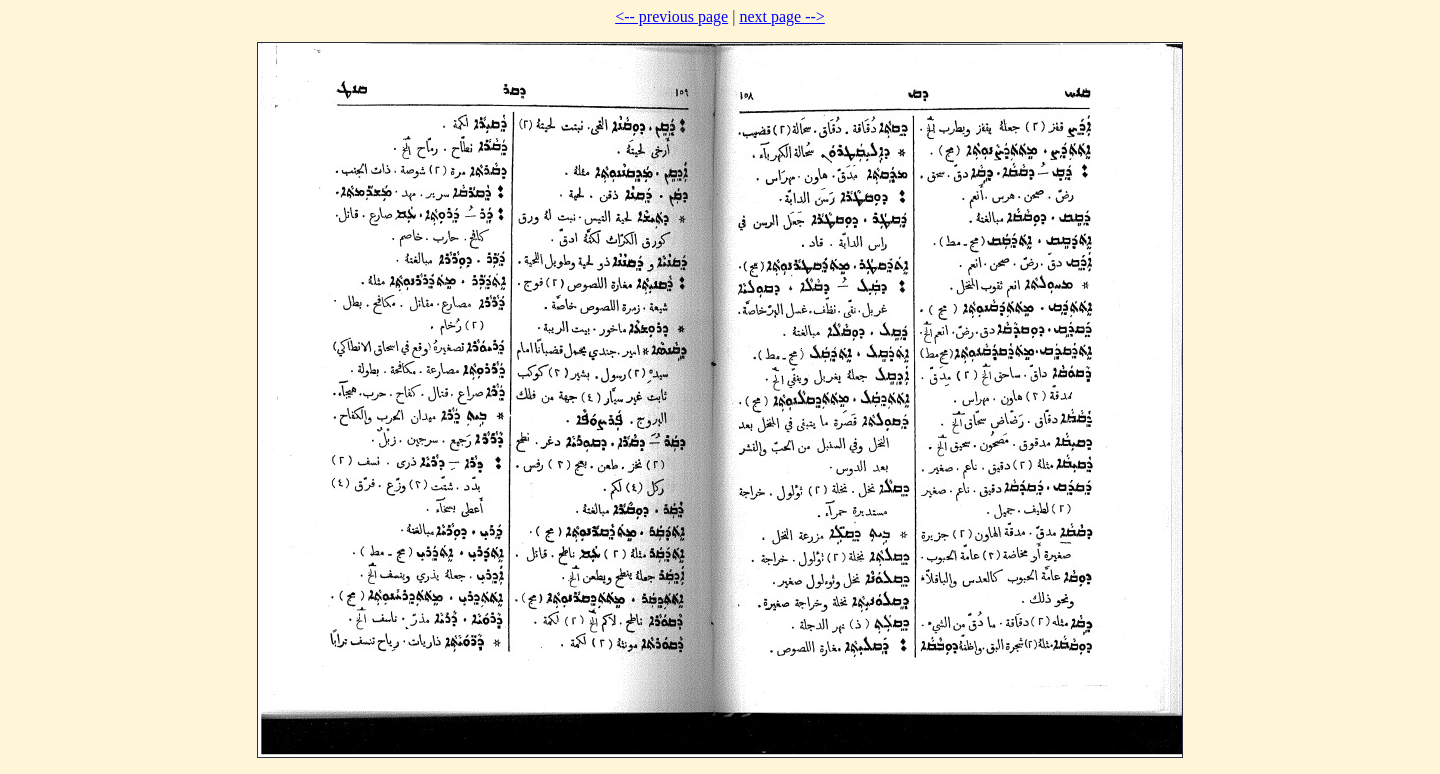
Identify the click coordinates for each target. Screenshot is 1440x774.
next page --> (781, 16)
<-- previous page (671, 16)
